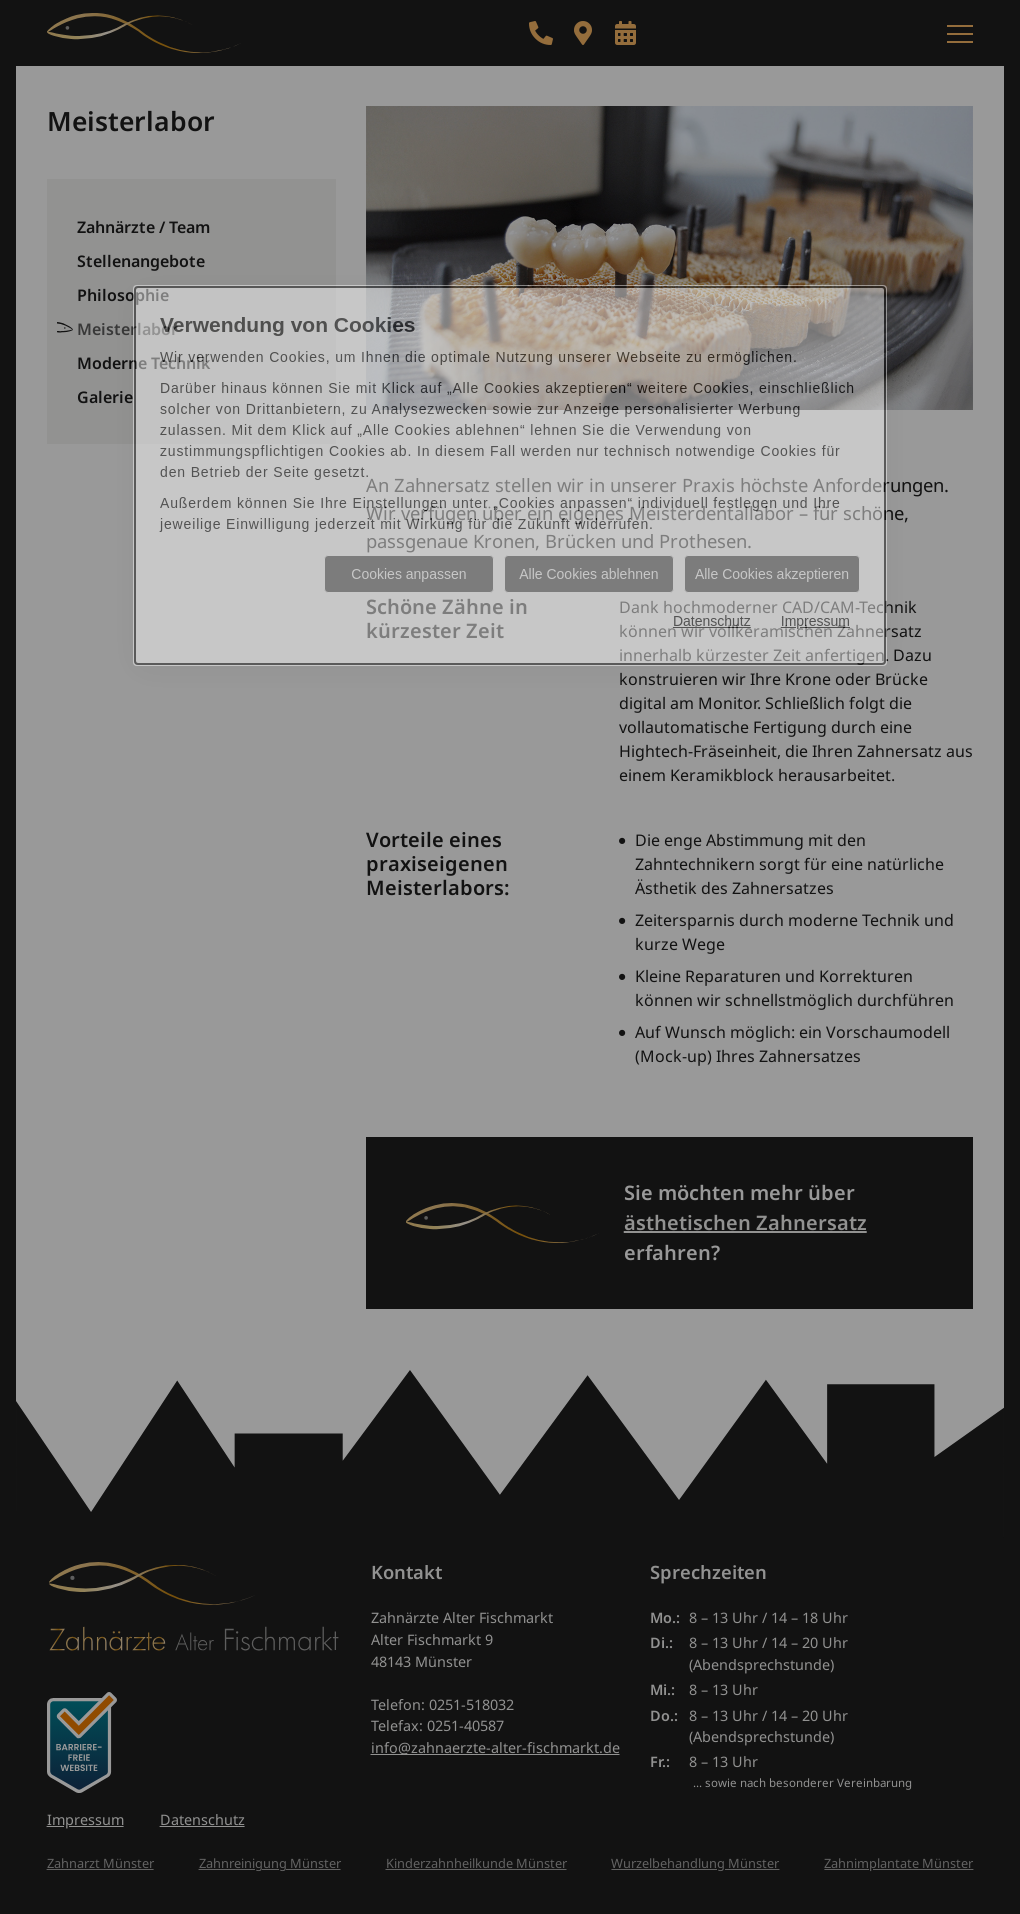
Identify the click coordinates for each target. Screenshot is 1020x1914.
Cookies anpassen (408, 574)
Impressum (815, 621)
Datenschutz (712, 621)
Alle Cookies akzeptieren (772, 574)
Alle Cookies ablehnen (588, 574)
